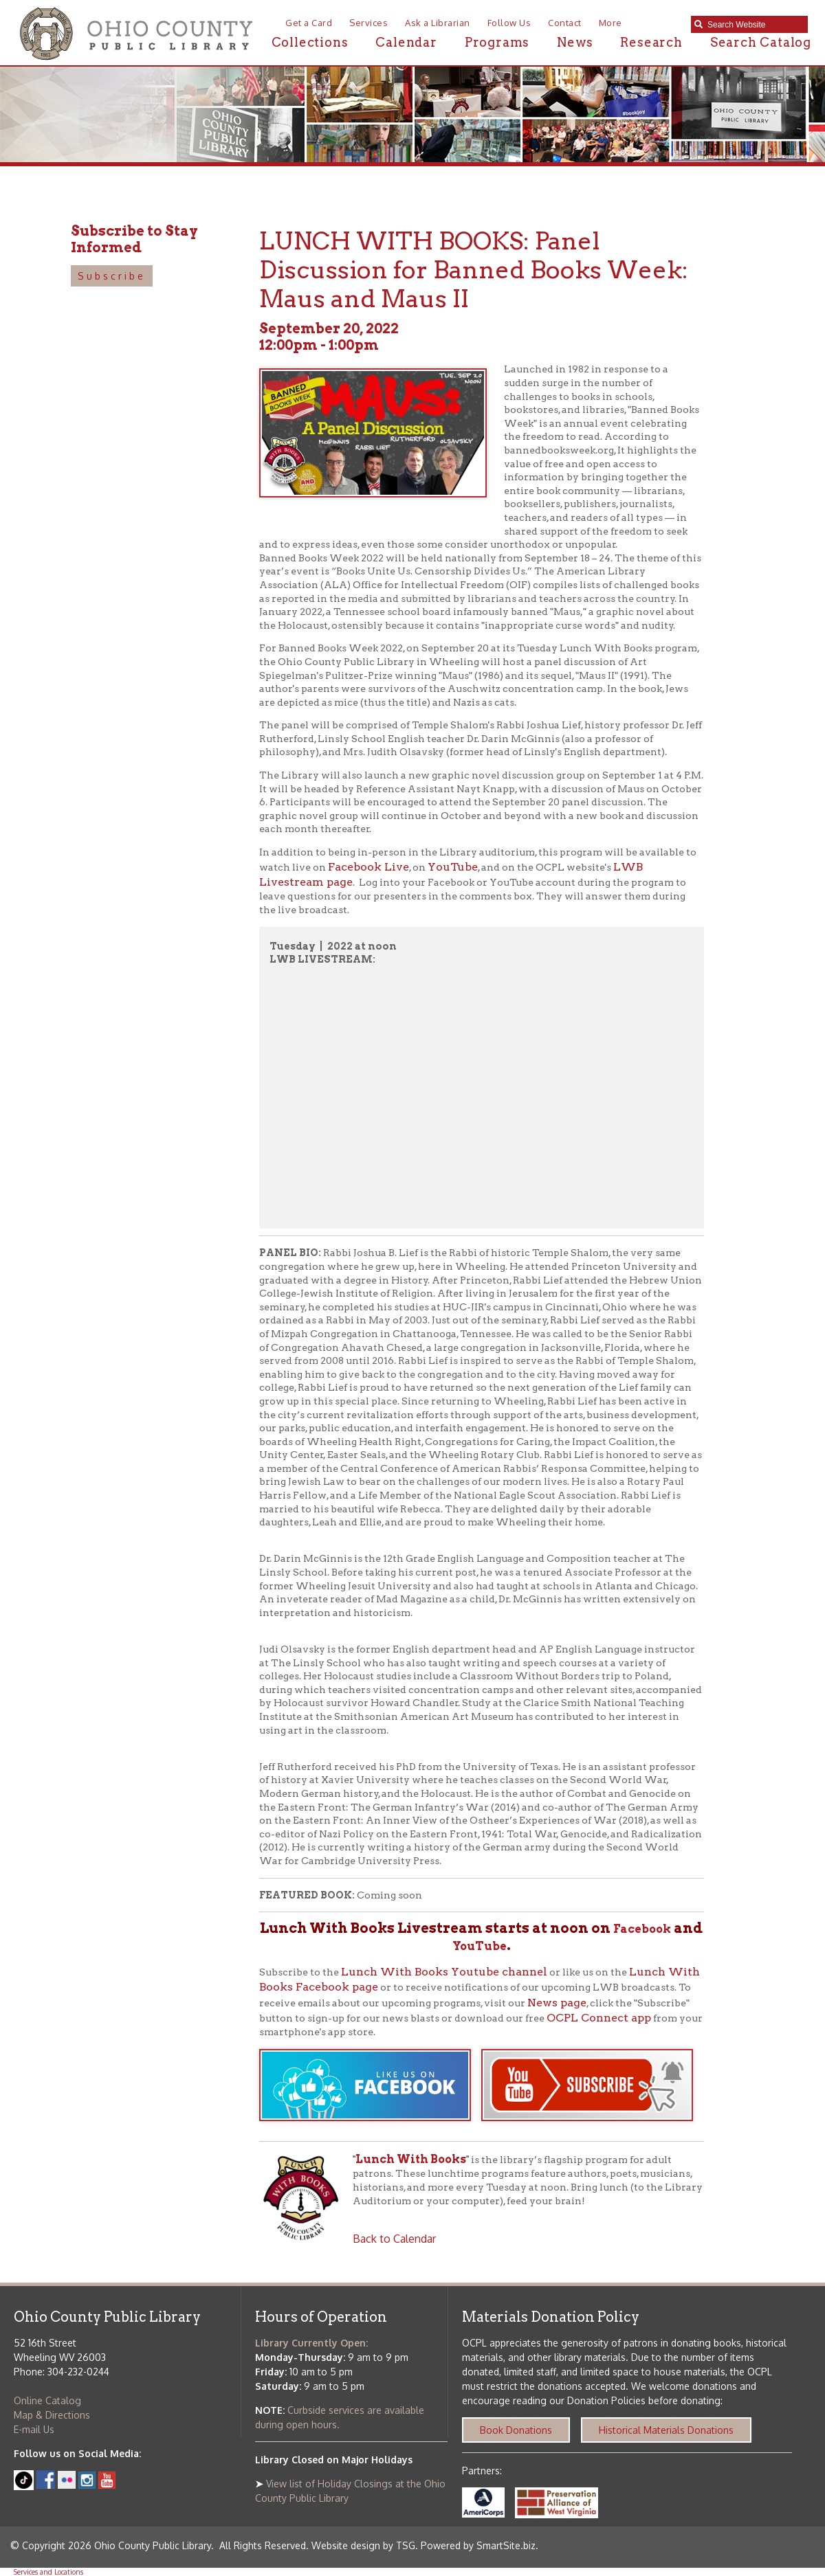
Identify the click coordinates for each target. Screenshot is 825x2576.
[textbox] (754, 24)
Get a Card (308, 22)
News (575, 42)
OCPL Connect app (599, 2017)
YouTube (453, 866)
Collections (310, 42)
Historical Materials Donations (666, 2430)
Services (368, 22)
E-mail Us (34, 2429)
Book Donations (516, 2430)
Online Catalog (47, 2400)
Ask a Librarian (437, 22)
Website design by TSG (363, 2545)
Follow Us (509, 22)
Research (651, 42)
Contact (565, 22)
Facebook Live (368, 866)
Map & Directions (52, 2415)
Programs (497, 42)
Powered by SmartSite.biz (478, 2545)
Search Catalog (760, 42)
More (610, 22)
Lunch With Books (410, 2159)
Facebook (642, 1929)
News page (556, 2002)
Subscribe (112, 276)
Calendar (406, 42)
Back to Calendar (394, 2238)
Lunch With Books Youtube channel (444, 1971)
